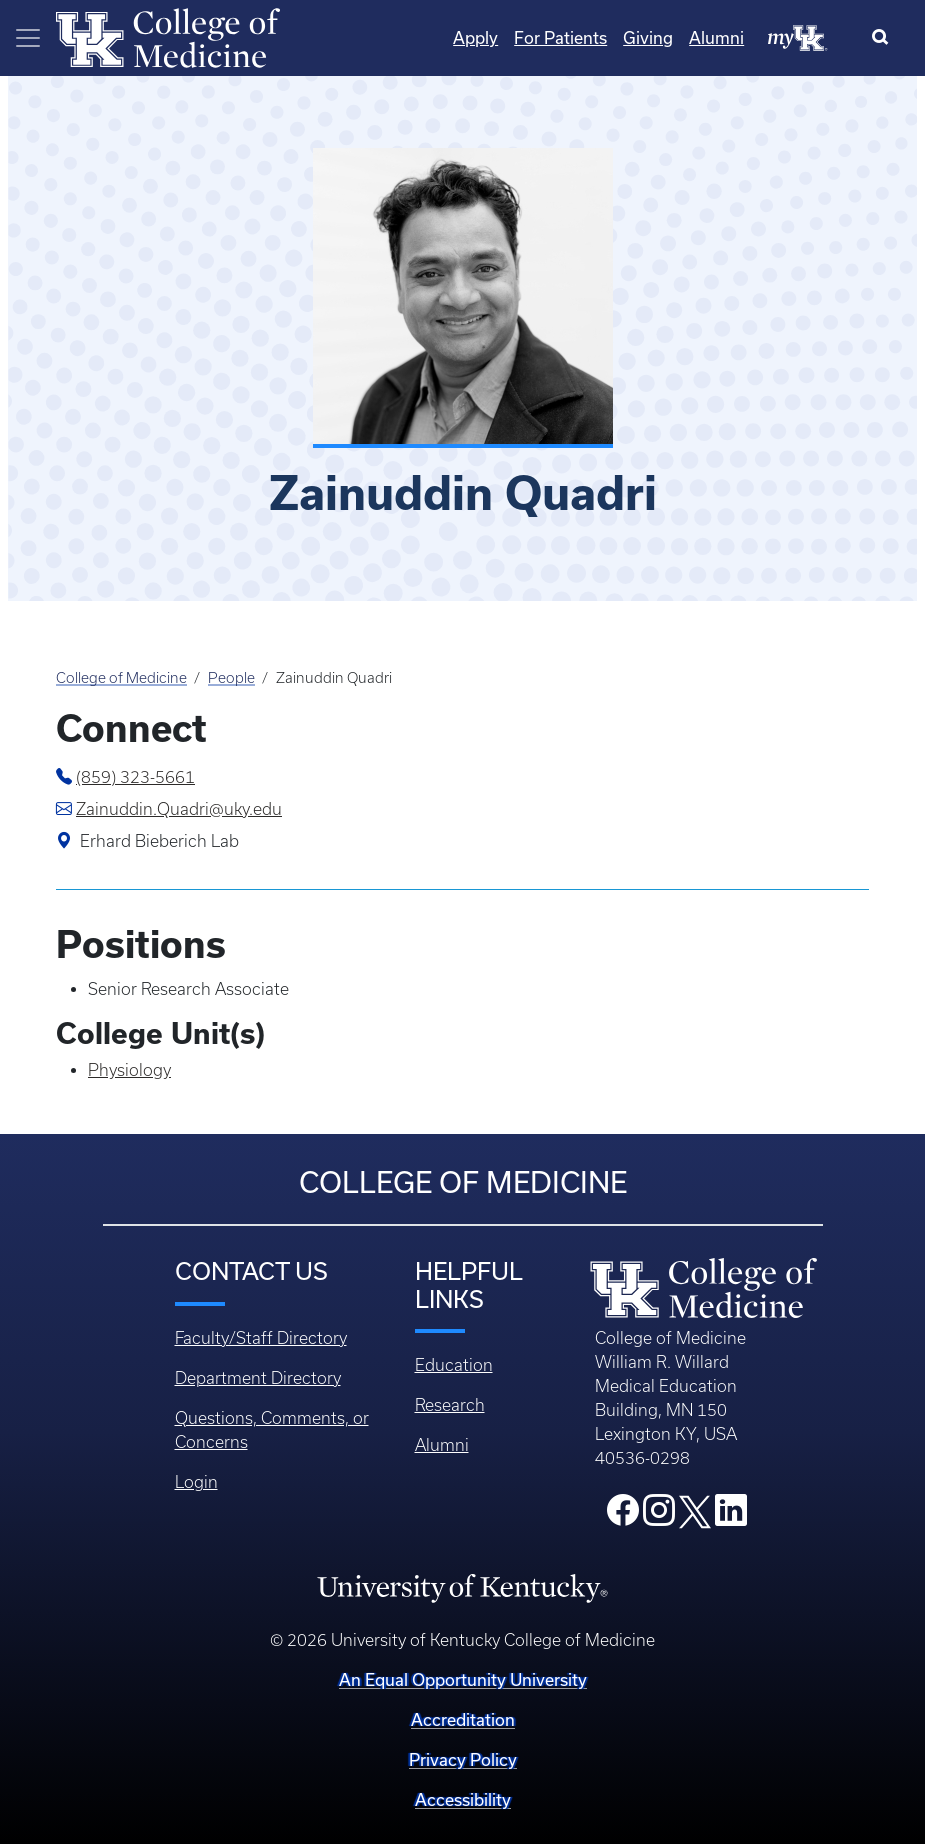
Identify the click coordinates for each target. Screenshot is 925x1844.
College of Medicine (121, 678)
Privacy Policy (463, 1759)
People (231, 678)
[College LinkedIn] (731, 1516)
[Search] (884, 38)
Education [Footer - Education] (454, 1365)
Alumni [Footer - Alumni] (442, 1445)
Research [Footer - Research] (450, 1405)
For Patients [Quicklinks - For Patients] (560, 37)
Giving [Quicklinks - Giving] (648, 37)
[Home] (168, 36)
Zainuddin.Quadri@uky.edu (179, 809)
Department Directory (258, 1378)
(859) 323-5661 (135, 777)
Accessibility (463, 1799)
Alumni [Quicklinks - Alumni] (716, 37)
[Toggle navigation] (28, 38)
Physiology (129, 1070)
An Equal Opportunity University (463, 1679)
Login (196, 1482)
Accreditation (463, 1719)
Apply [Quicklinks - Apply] (475, 37)
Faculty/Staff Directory (261, 1338)
